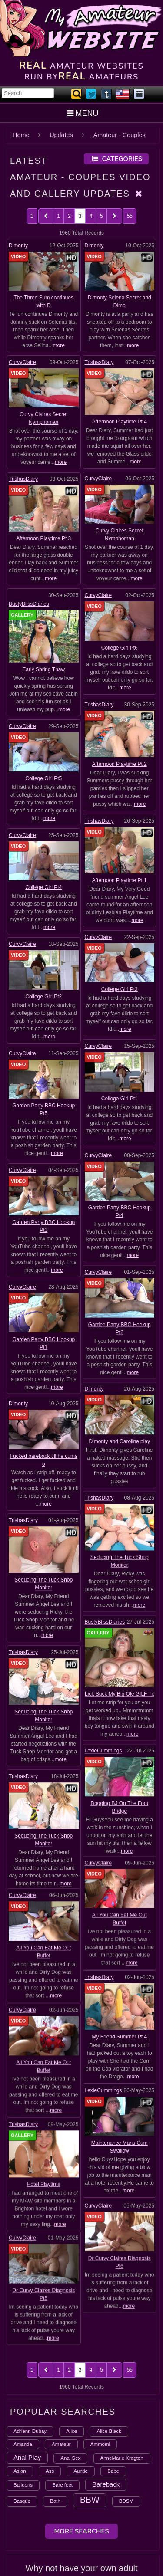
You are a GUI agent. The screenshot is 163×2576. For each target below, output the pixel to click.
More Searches (81, 2406)
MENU (81, 113)
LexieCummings (103, 1558)
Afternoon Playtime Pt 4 (119, 422)
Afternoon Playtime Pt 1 (119, 857)
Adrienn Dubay (30, 2306)
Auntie (80, 2346)
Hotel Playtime (43, 1912)
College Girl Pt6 (119, 648)
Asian (19, 2346)
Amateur (61, 2319)
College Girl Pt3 (119, 953)
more (59, 345)
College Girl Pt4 (43, 862)
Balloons (23, 2360)
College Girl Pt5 (43, 763)
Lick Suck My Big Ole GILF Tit (119, 1534)
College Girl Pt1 (119, 1052)
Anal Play (27, 2332)
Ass (50, 2346)
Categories (116, 158)
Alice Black (108, 2306)
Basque (21, 2376)
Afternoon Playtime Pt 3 (43, 538)
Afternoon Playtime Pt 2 (119, 754)
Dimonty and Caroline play (119, 1325)
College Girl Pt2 (43, 961)
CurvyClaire (22, 362)
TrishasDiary (99, 362)
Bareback (106, 2359)
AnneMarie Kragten (121, 2333)
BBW (90, 2375)
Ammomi (100, 2319)
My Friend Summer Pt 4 (119, 1773)
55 (130, 216)
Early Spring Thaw (43, 669)
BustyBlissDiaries (29, 604)
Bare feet (62, 2360)
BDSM (126, 2376)
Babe (113, 2346)
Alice (71, 2306)
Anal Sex (70, 2333)
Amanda (22, 2319)
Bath (55, 2376)
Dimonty (18, 246)
